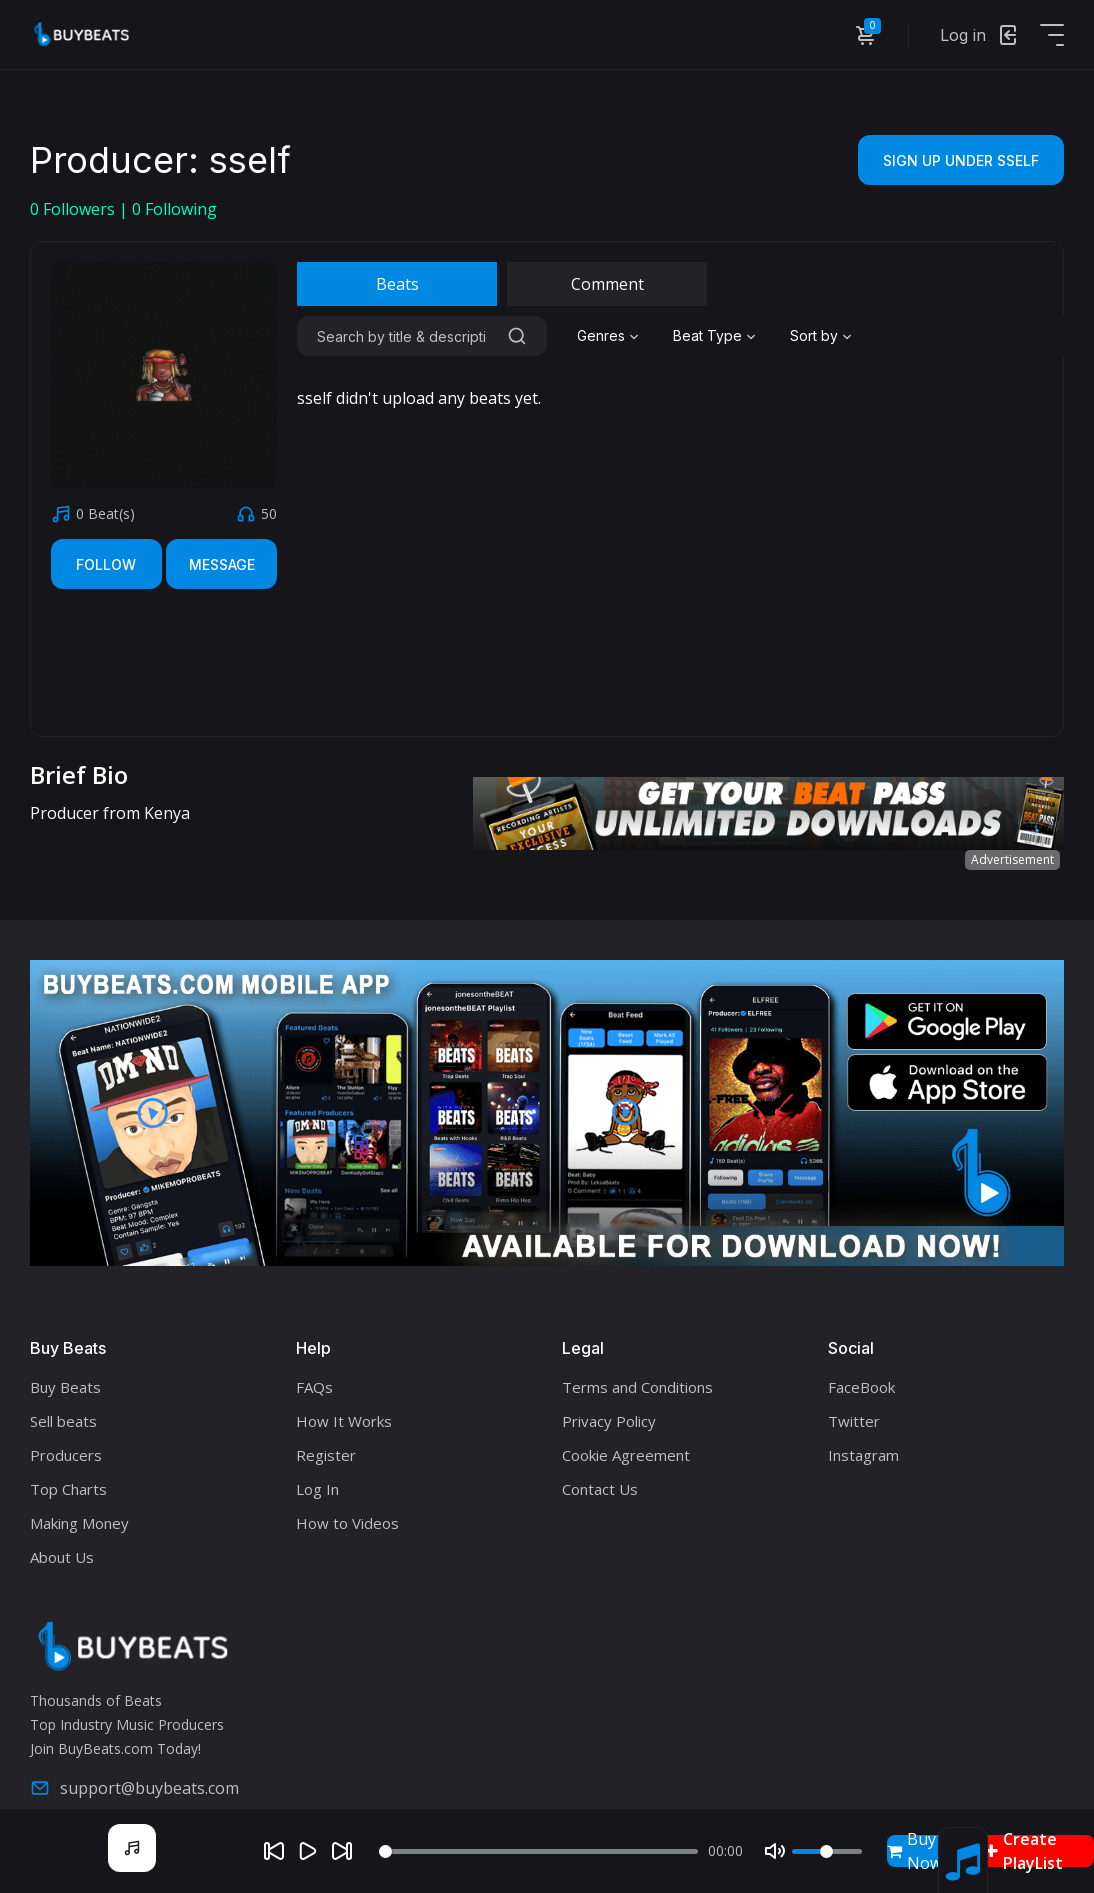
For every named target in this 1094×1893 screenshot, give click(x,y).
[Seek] (538, 1851)
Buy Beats (65, 1387)
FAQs (314, 1387)
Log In (317, 1489)
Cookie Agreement (626, 1455)
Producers (66, 1455)
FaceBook (861, 1387)
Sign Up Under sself (961, 160)
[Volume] (827, 1851)
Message (222, 564)
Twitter (854, 1421)
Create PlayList (1024, 1851)
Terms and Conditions (637, 1387)
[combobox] (610, 336)
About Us (62, 1557)
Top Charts (68, 1489)
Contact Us (600, 1489)
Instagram (863, 1455)
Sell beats (63, 1421)
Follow (106, 564)
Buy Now (914, 1851)
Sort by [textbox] (814, 335)
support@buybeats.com (134, 1788)
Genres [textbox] (601, 335)
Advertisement (1012, 859)
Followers (74, 209)
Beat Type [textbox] (707, 335)
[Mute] (775, 1851)
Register (326, 1455)
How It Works (344, 1421)
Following (174, 209)
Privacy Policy (609, 1421)
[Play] (308, 1851)
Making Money (79, 1523)
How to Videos (347, 1523)
